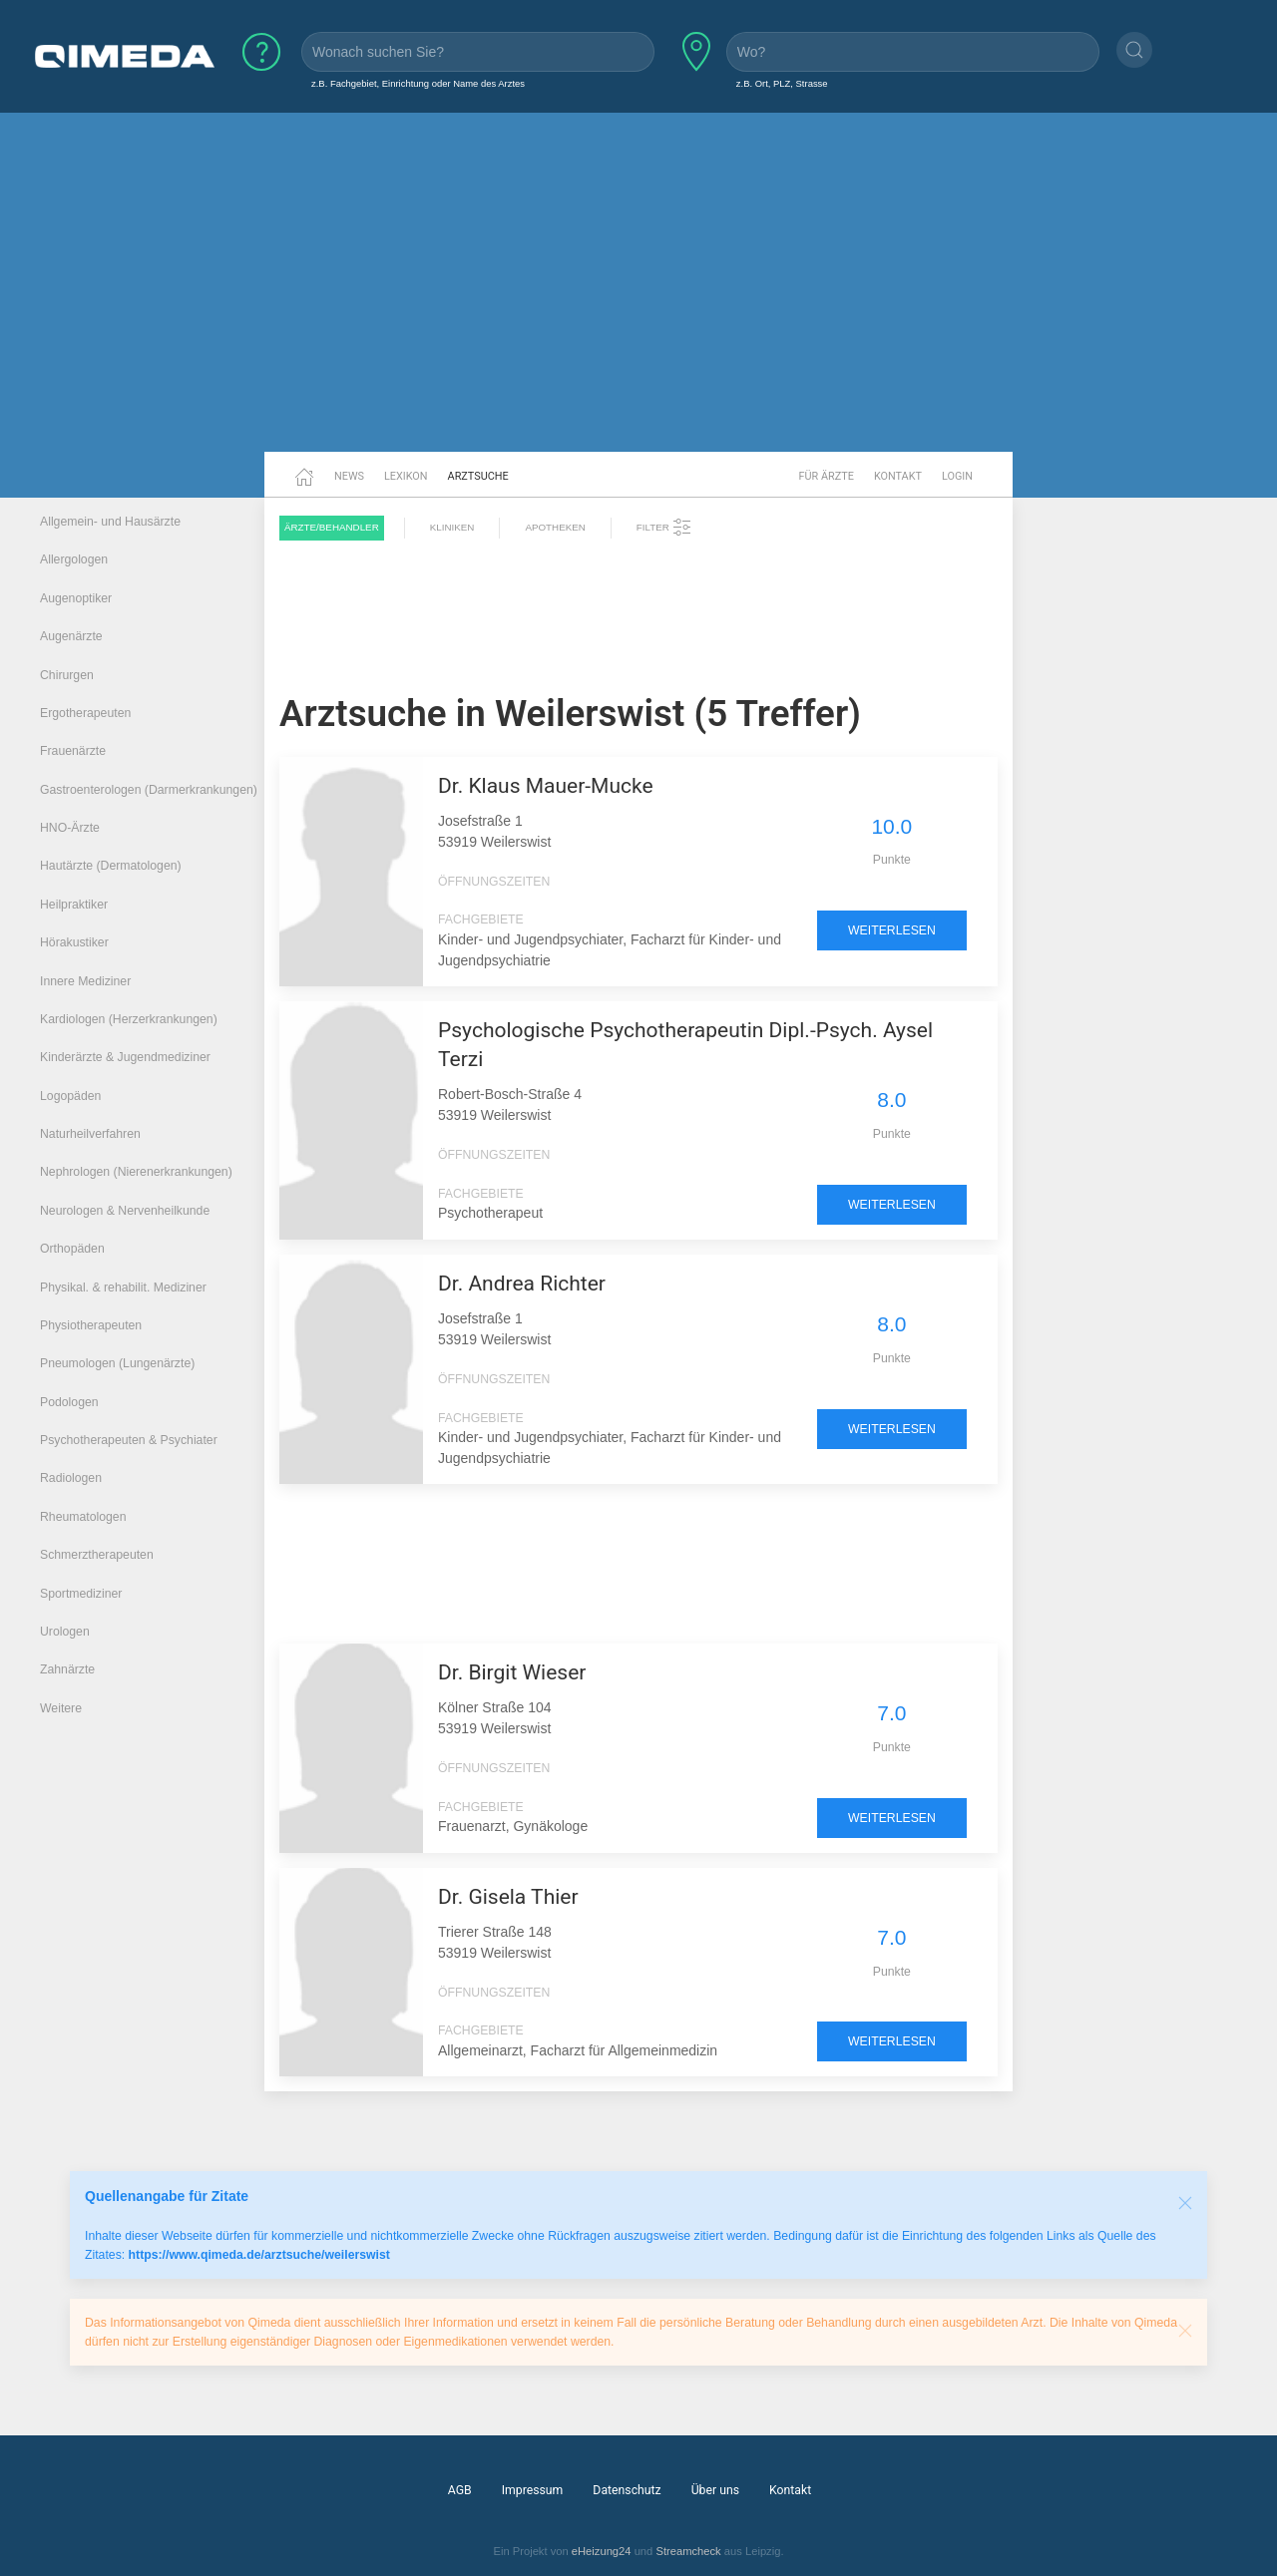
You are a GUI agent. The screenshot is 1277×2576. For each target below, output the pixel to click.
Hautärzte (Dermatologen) (111, 866)
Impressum (533, 2490)
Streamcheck (687, 2551)
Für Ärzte (826, 476)
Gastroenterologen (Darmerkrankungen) (148, 790)
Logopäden (70, 1096)
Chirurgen (67, 675)
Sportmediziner (81, 1594)
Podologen (69, 1402)
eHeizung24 (602, 2551)
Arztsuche (478, 476)
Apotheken (555, 527)
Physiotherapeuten (91, 1325)
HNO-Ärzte (70, 828)
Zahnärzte (67, 1669)
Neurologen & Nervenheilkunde (125, 1211)
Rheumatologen (83, 1517)
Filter (664, 528)
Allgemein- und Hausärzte (110, 522)
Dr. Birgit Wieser (512, 1672)
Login (957, 476)
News (349, 476)
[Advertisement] (638, 297)
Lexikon (406, 476)
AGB (460, 2490)
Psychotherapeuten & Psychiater (128, 1440)
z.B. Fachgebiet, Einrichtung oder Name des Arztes (418, 83)
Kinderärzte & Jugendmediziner (125, 1057)
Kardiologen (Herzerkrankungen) (128, 1019)
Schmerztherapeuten (97, 1555)
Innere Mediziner (85, 981)
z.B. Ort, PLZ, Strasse (782, 83)
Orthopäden (72, 1249)
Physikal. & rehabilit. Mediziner (123, 1287)
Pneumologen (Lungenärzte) (117, 1363)
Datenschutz (626, 2490)
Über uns (715, 2490)
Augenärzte (71, 636)
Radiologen (71, 1478)
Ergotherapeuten (85, 713)
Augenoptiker (76, 598)
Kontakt (898, 476)
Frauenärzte (73, 751)
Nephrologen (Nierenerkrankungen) (136, 1172)
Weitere (61, 1708)
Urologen (65, 1632)
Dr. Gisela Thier (508, 1897)
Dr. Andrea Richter (522, 1283)
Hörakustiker (74, 942)
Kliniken (452, 527)
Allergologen (74, 559)
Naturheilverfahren (90, 1134)
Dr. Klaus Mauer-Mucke (545, 786)
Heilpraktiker (74, 905)
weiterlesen (892, 930)
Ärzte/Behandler (331, 527)
